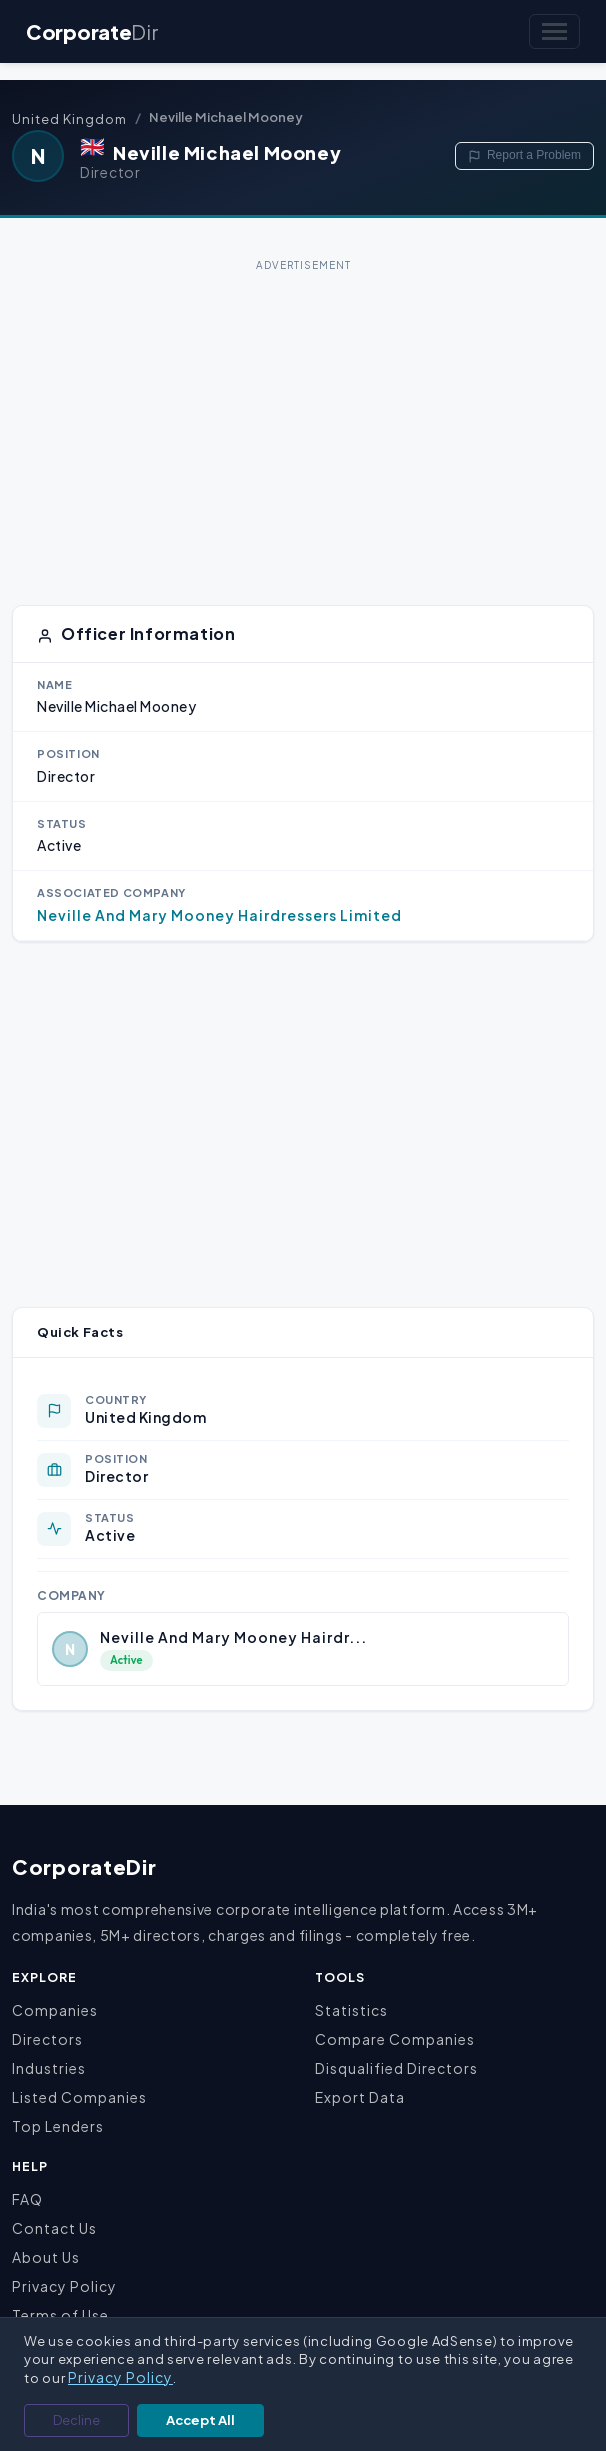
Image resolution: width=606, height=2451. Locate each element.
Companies (55, 2010)
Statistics (351, 2010)
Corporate (92, 31)
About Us (46, 2257)
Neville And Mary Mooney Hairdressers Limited (219, 915)
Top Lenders (58, 2126)
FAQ (27, 2199)
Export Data (360, 2097)
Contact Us (54, 2228)
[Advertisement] (303, 417)
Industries (49, 2068)
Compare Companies (395, 2039)
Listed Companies (79, 2097)
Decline (76, 2420)
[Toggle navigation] (554, 31)
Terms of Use (60, 2315)
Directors (47, 2039)
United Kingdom (69, 119)
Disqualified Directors (396, 2068)
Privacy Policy (64, 2286)
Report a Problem (524, 155)
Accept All (200, 2420)
